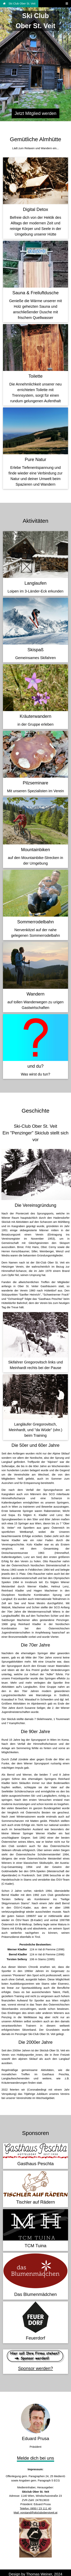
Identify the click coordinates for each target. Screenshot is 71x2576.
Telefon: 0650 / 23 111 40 (35, 2508)
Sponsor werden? (35, 2368)
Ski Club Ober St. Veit (19, 3)
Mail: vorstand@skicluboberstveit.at (35, 2512)
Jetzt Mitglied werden (35, 113)
